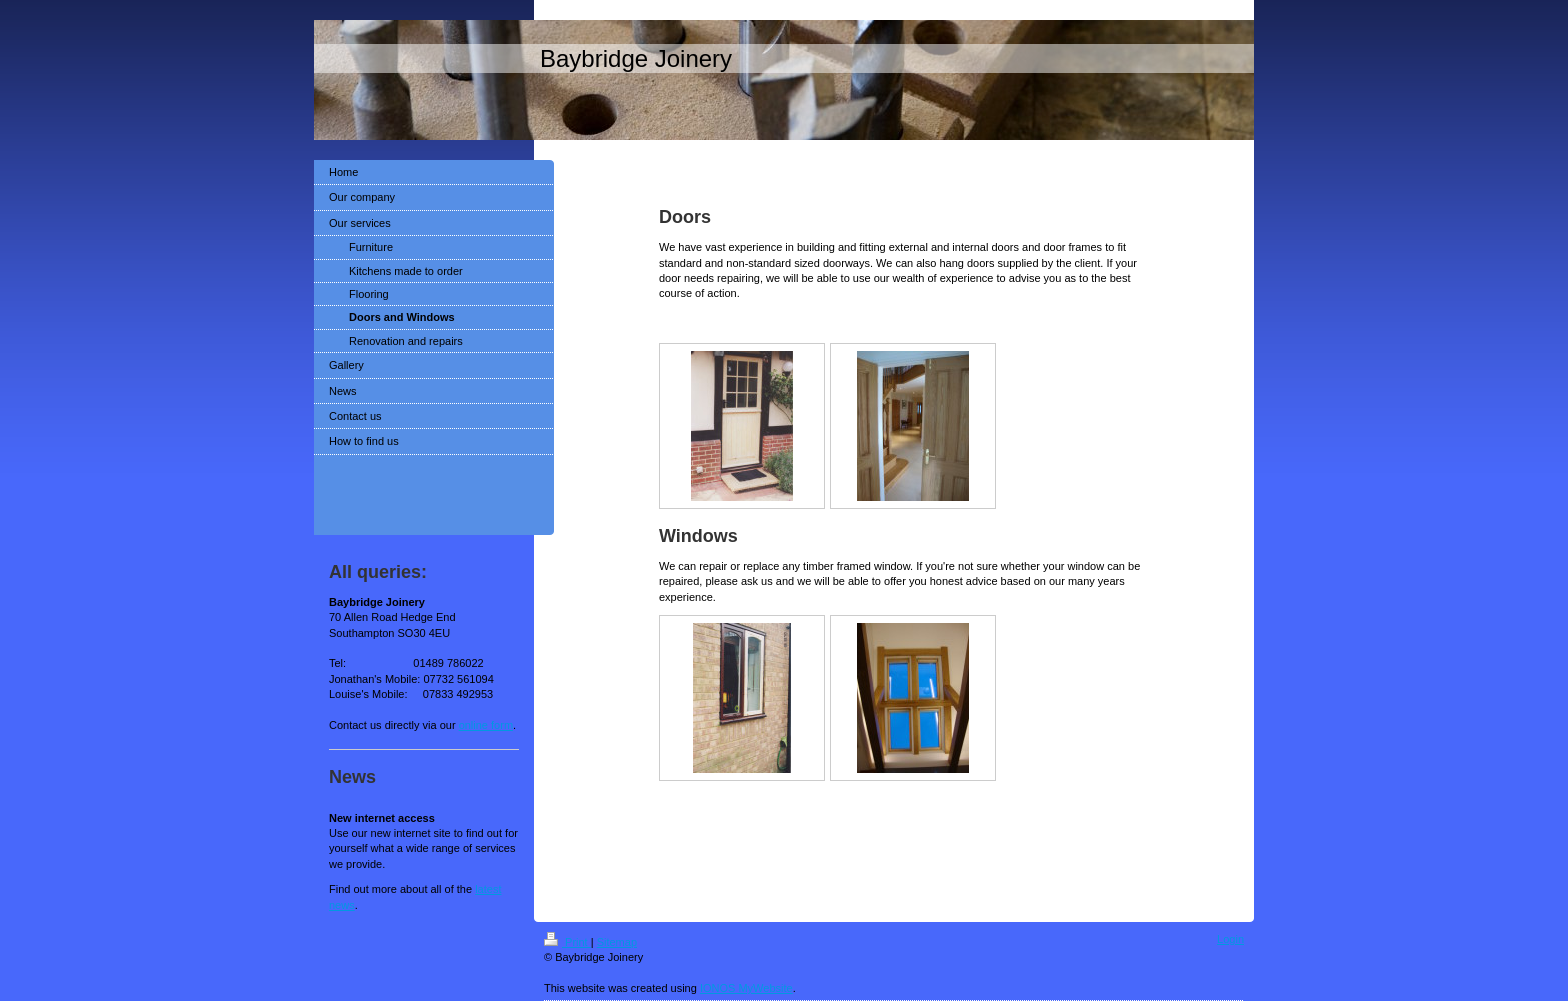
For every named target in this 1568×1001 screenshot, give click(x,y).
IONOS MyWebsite (746, 988)
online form (486, 725)
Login (1230, 939)
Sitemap (617, 942)
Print (567, 942)
